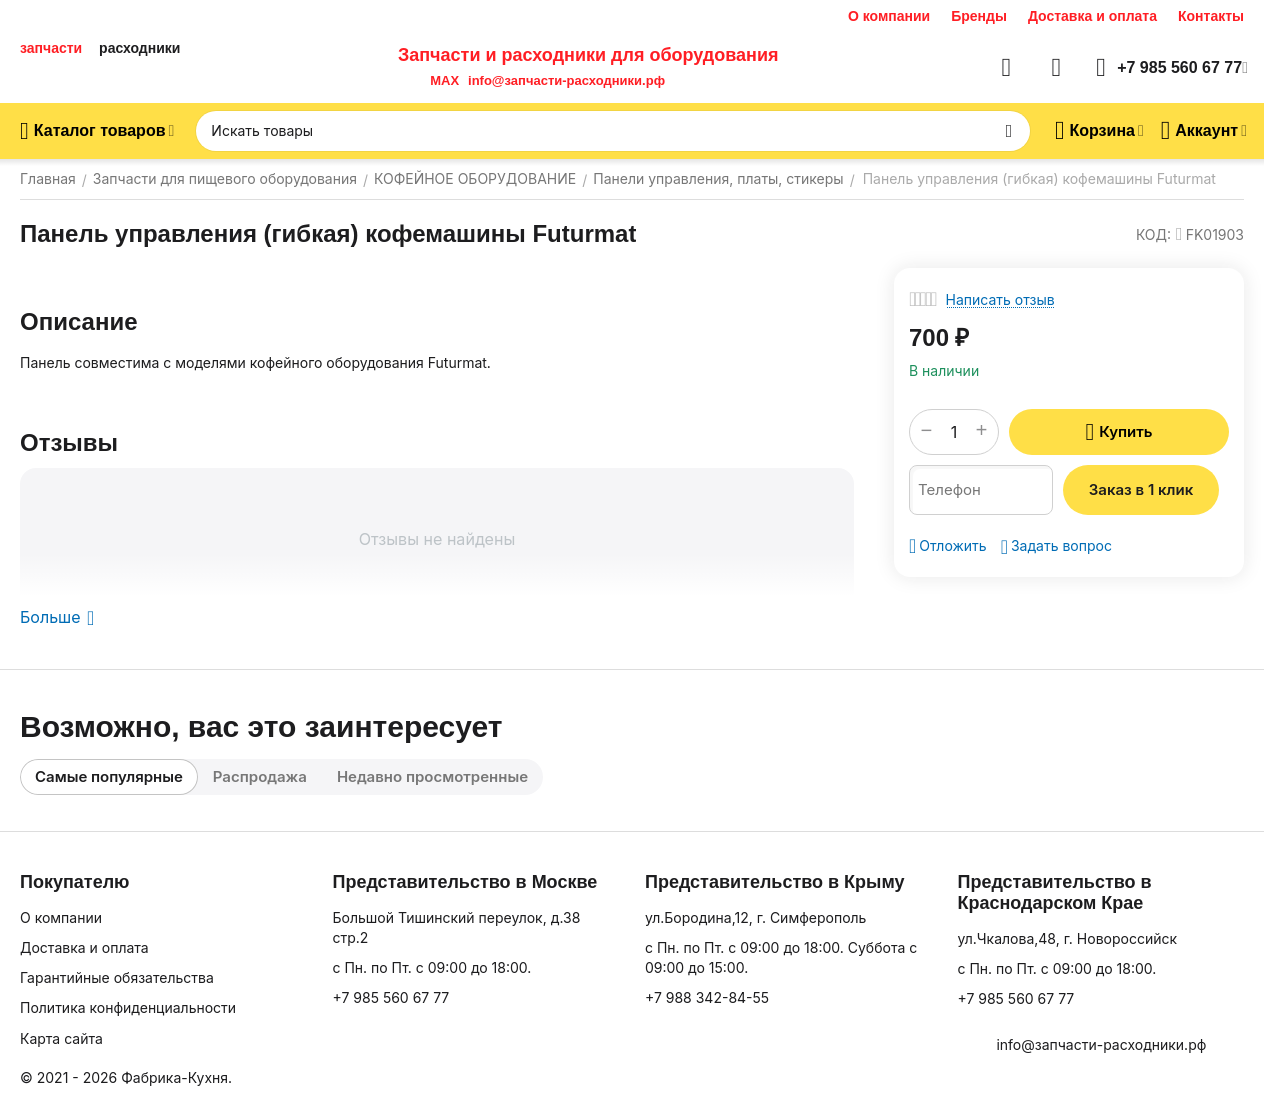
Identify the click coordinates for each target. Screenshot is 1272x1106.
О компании (889, 16)
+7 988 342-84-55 (707, 997)
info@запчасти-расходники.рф (566, 80)
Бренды (979, 16)
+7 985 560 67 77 (390, 997)
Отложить (948, 546)
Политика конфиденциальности (128, 1007)
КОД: (1153, 234)
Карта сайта (61, 1038)
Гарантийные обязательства (117, 977)
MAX (441, 80)
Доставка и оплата (1092, 16)
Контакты (1211, 16)
